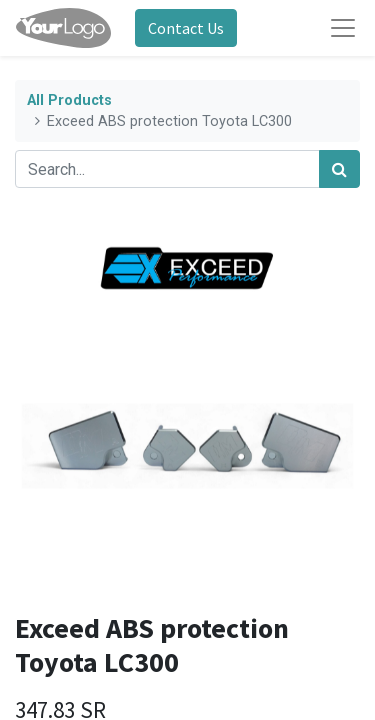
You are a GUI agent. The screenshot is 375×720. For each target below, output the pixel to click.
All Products (69, 100)
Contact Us (186, 28)
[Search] (339, 169)
